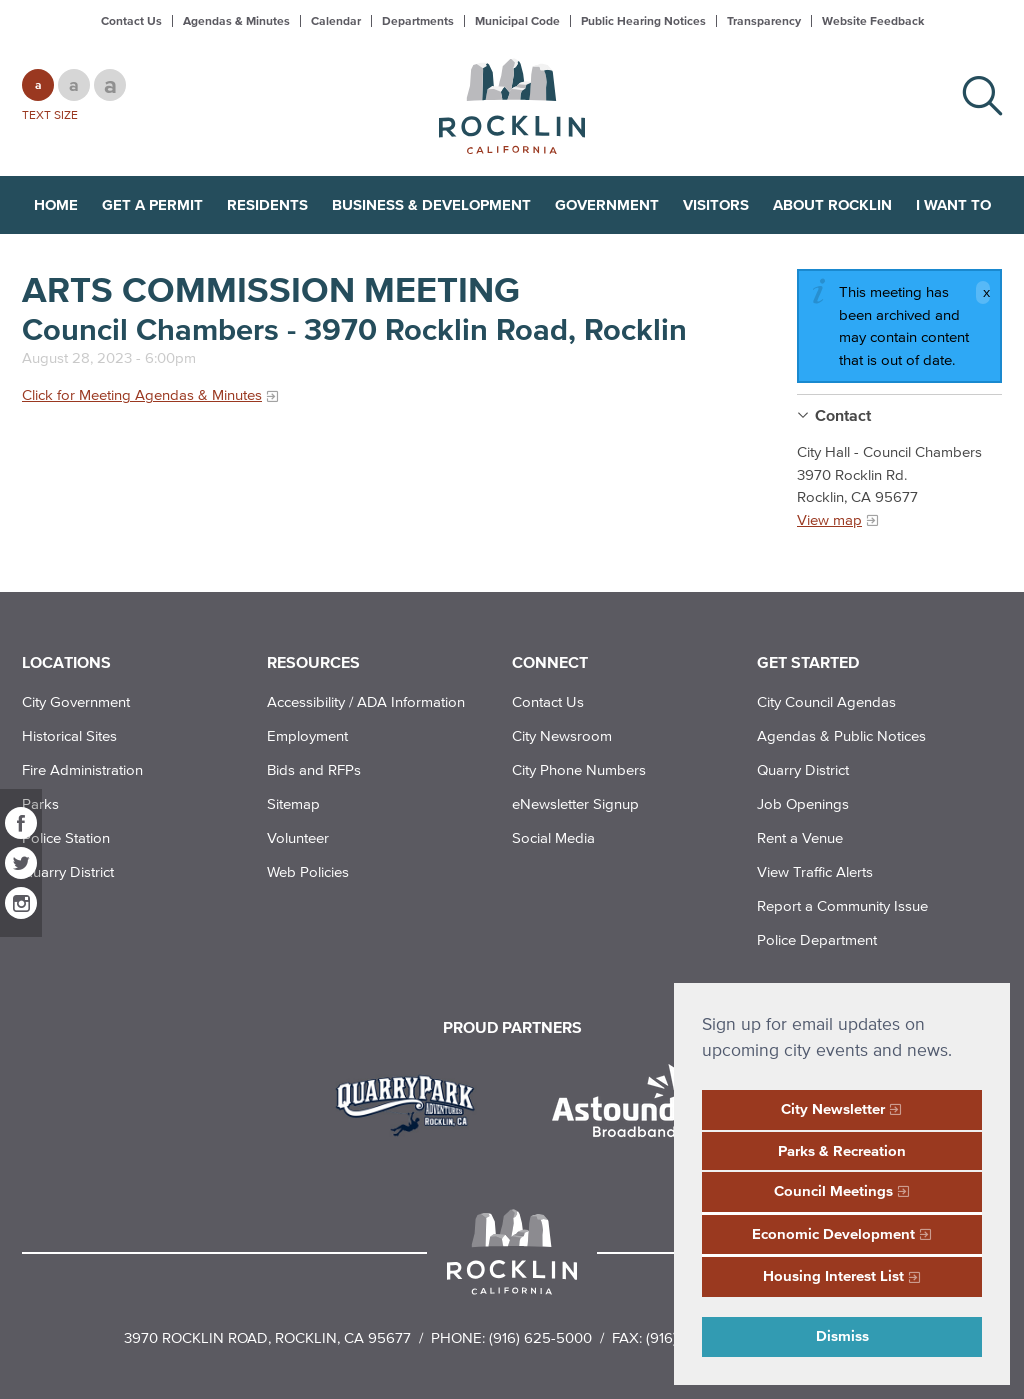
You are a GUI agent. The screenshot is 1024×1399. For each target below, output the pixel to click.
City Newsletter (833, 1108)
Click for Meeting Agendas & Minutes (142, 394)
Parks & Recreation (842, 1150)
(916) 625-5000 (540, 1337)
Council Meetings (833, 1190)
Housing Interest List (833, 1275)
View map (829, 519)
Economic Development (833, 1233)
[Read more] (412, 1103)
